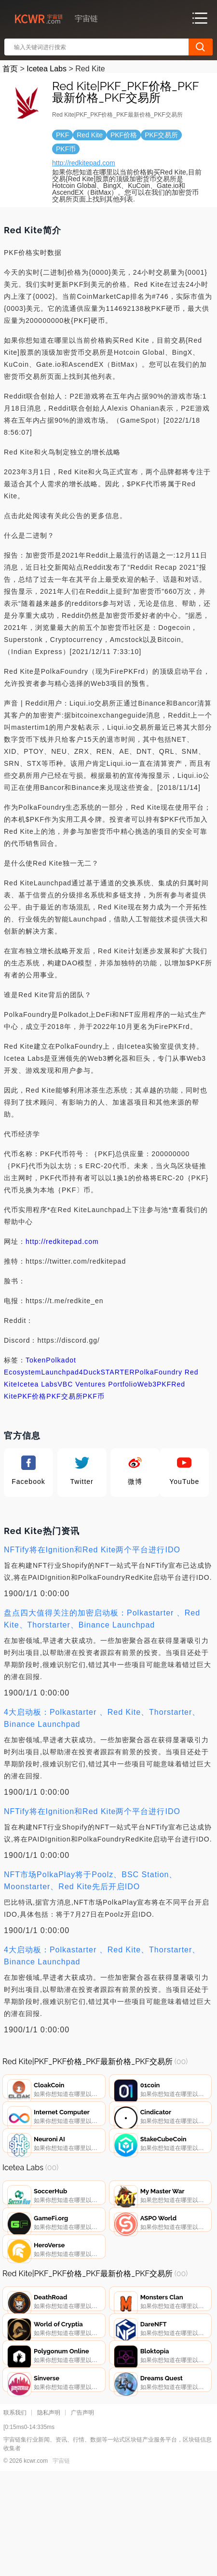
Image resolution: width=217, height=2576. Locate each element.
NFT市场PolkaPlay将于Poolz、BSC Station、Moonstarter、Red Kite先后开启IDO (90, 1880)
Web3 (147, 1384)
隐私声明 (48, 2514)
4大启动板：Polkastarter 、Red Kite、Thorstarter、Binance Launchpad (102, 1718)
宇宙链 (61, 2562)
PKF (164, 1384)
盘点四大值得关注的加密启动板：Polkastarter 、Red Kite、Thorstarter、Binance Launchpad (102, 1619)
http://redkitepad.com (83, 163)
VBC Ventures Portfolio (97, 1384)
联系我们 (15, 2514)
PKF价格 (31, 1396)
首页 (10, 69)
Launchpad (60, 1372)
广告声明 (82, 2514)
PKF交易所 (64, 1396)
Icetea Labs (47, 69)
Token (36, 1360)
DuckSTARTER (109, 1372)
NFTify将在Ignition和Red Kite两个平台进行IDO (92, 1550)
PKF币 (94, 1396)
